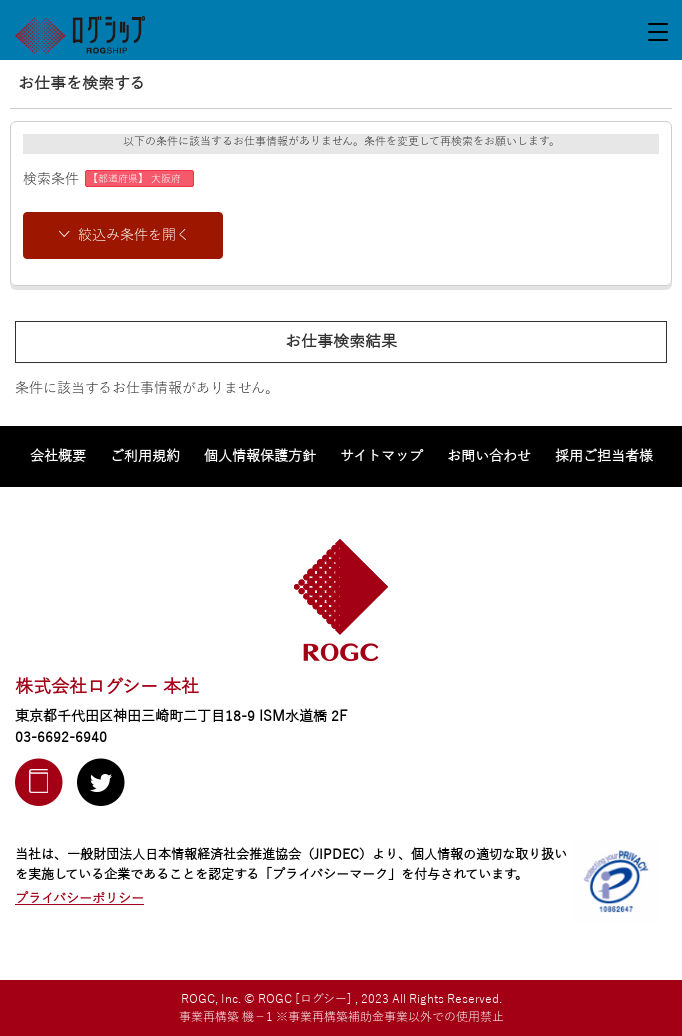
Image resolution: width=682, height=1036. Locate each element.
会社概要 (58, 456)
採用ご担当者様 (604, 456)
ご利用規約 (145, 456)
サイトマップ (381, 456)
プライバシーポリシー (79, 899)
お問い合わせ (489, 456)
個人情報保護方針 (260, 456)
